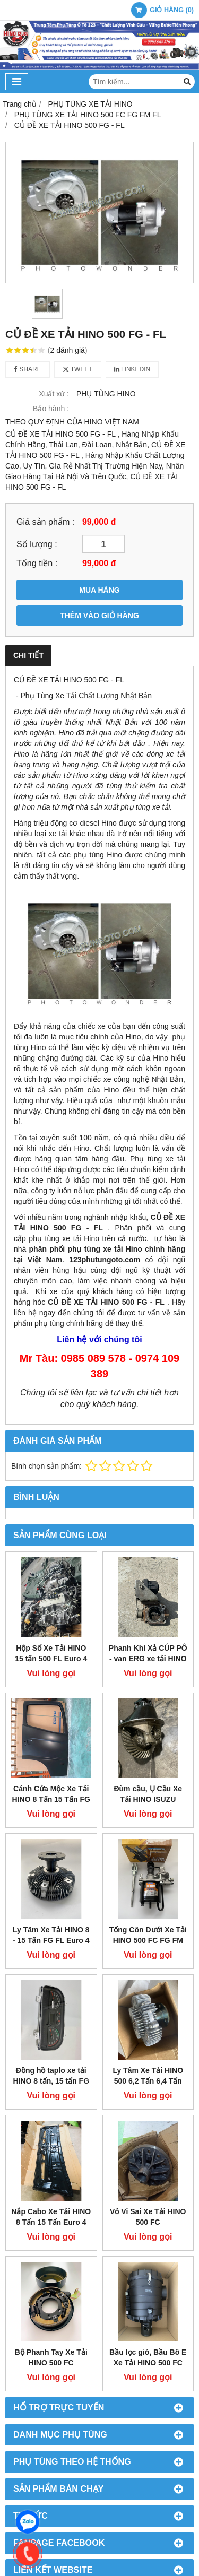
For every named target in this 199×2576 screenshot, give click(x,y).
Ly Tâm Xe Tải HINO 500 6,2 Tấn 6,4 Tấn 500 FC (148, 2081)
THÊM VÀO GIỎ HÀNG (99, 615)
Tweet (78, 369)
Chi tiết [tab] (28, 655)
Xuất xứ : (54, 393)
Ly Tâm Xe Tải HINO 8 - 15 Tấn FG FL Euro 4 (51, 1935)
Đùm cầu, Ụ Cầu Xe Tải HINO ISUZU (148, 1793)
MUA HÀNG (99, 590)
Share (27, 369)
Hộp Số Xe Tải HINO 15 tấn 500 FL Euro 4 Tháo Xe (51, 1658)
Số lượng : (36, 544)
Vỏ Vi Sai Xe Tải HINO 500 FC (148, 2136)
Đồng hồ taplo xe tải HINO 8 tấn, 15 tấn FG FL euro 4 (51, 2081)
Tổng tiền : (36, 563)
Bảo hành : (51, 408)
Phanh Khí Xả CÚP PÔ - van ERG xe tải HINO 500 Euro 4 (148, 1658)
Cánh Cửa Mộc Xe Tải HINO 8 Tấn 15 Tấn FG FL (51, 1799)
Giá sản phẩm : (45, 521)
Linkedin (132, 369)
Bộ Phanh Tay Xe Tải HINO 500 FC (51, 2277)
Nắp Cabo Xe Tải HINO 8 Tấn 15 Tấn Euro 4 (51, 2216)
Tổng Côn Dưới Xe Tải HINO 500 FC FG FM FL (148, 1940)
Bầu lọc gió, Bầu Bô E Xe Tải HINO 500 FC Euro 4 (147, 2283)
